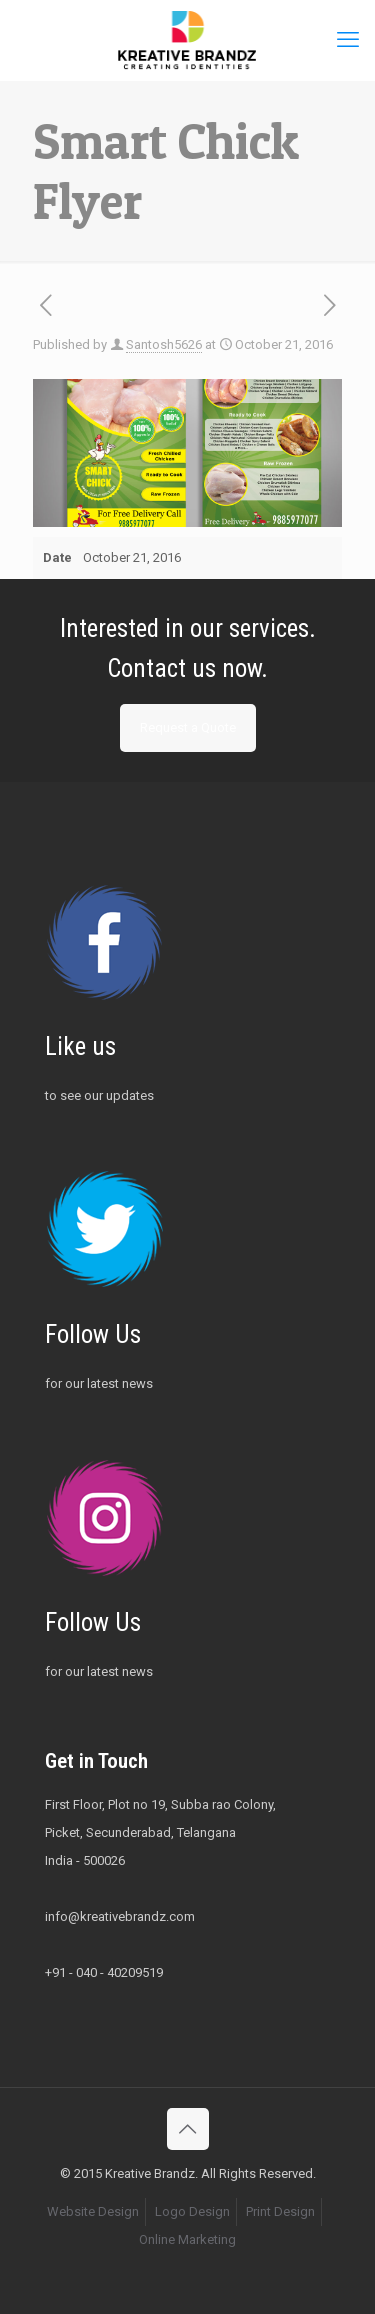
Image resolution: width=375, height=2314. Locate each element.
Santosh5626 (164, 344)
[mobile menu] (348, 40)
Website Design (93, 2211)
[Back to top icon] (188, 2129)
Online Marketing (187, 2239)
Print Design (280, 2211)
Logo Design (192, 2211)
